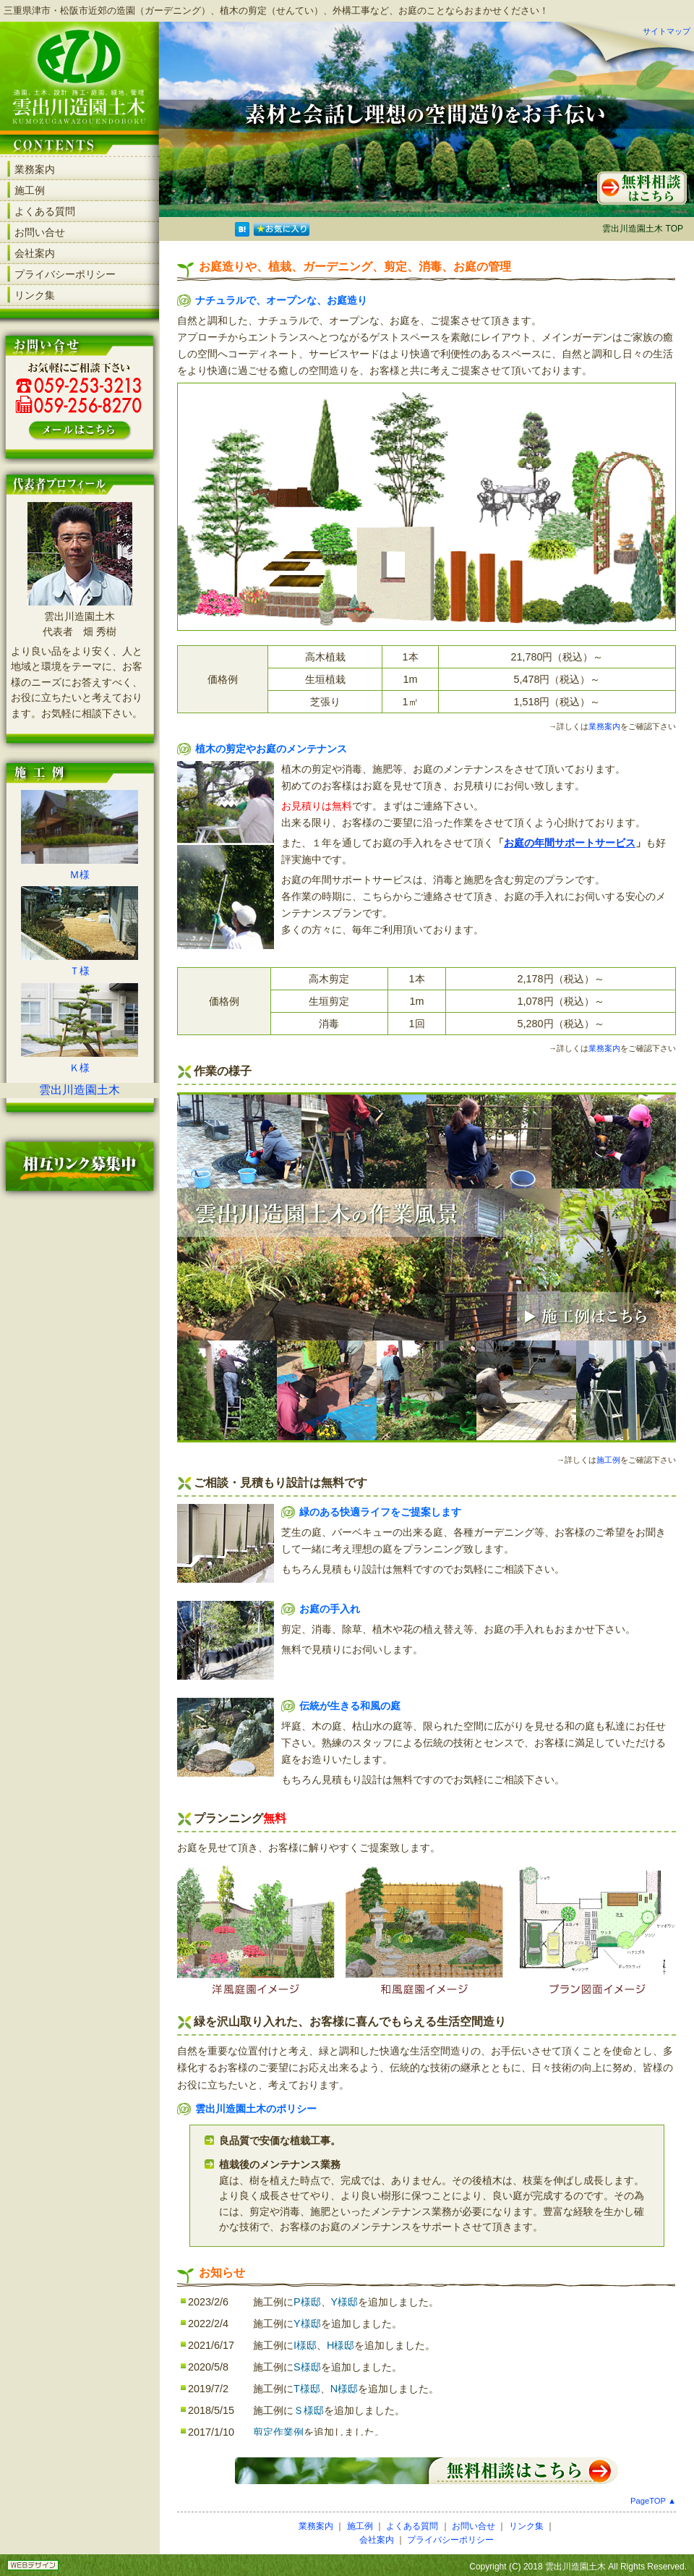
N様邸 (344, 2388)
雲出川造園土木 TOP (642, 229)
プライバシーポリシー (65, 274)
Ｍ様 (79, 874)
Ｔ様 (79, 971)
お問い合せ (39, 232)
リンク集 (34, 295)
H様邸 (340, 2345)
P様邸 (307, 2302)
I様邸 (305, 2345)
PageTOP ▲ (653, 2500)
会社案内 (34, 253)
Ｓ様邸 (309, 2410)
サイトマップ (666, 31)
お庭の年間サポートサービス (569, 843)
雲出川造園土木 (79, 1090)
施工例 (29, 190)
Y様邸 (345, 2302)
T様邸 (307, 2388)
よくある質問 (44, 211)
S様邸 (307, 2367)
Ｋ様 (79, 1068)
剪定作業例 (278, 2432)
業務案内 (34, 169)
